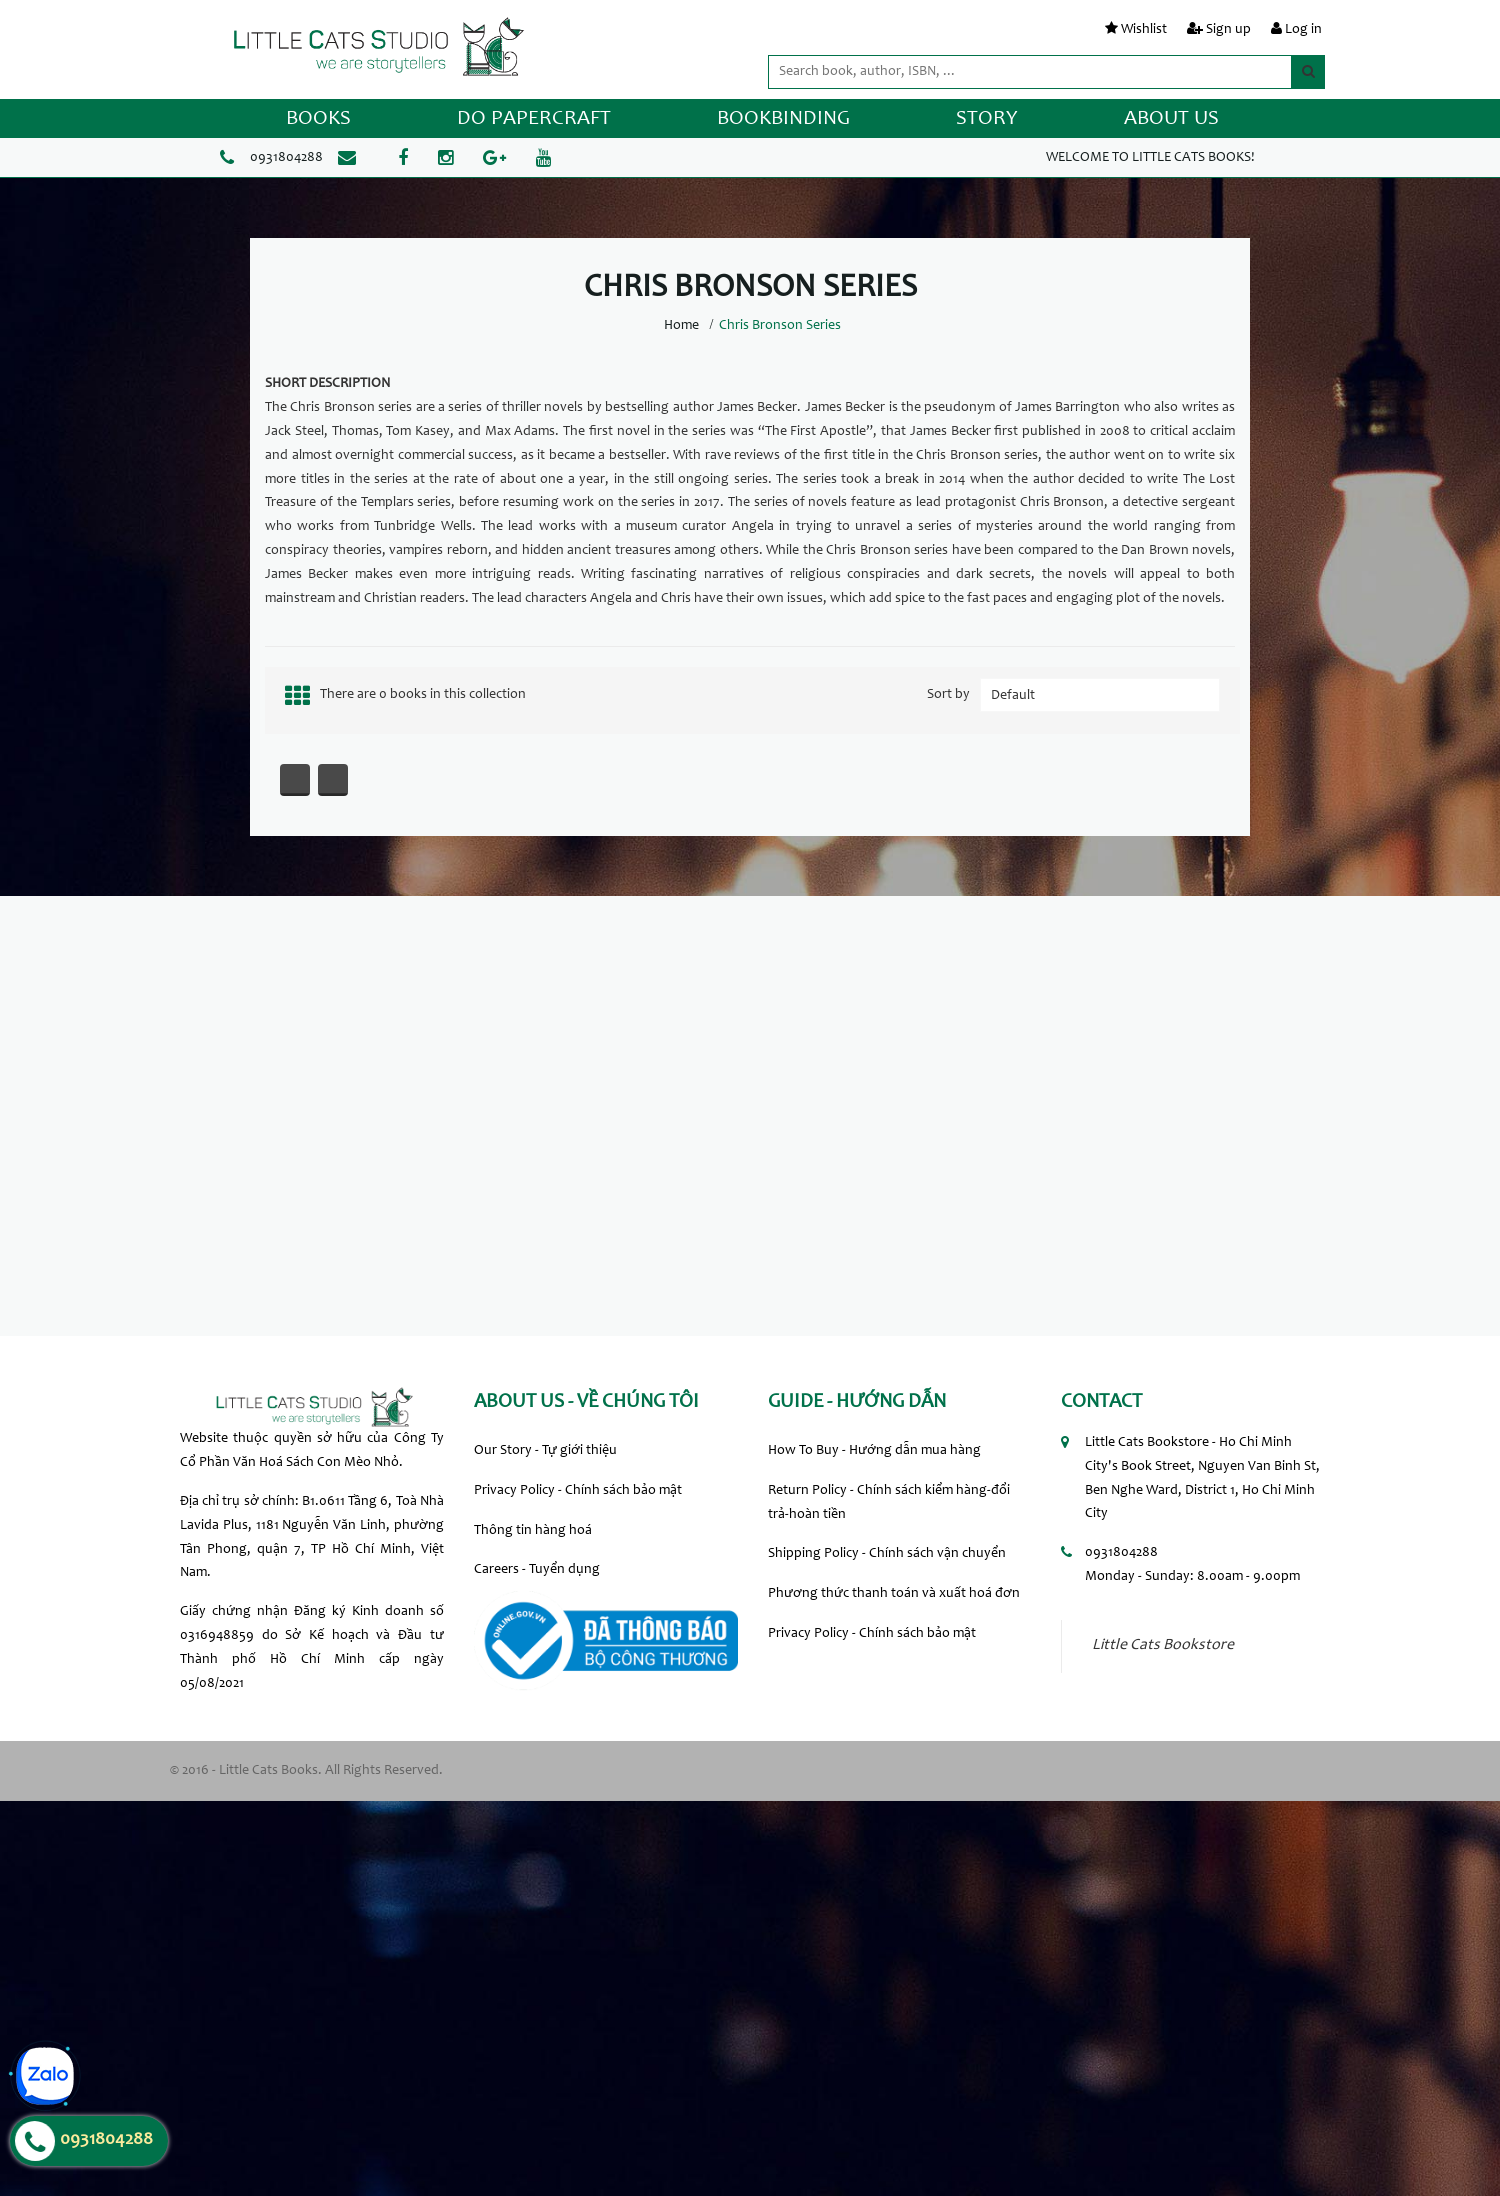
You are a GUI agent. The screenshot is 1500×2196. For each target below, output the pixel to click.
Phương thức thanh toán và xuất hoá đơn (894, 1594)
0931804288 (286, 158)
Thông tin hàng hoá (533, 1531)
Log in (1303, 30)
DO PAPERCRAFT (534, 119)
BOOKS (318, 119)
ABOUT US (1171, 119)
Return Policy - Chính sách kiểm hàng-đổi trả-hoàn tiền (889, 1503)
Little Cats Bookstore (1163, 1645)
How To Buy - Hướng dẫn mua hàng (874, 1451)
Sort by (948, 695)
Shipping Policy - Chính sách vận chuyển (887, 1554)
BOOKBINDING (783, 119)
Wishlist (1144, 30)
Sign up (1228, 30)
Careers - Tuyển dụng (537, 1570)
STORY (987, 119)
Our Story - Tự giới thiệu (545, 1451)
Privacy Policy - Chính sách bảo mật (578, 1491)
